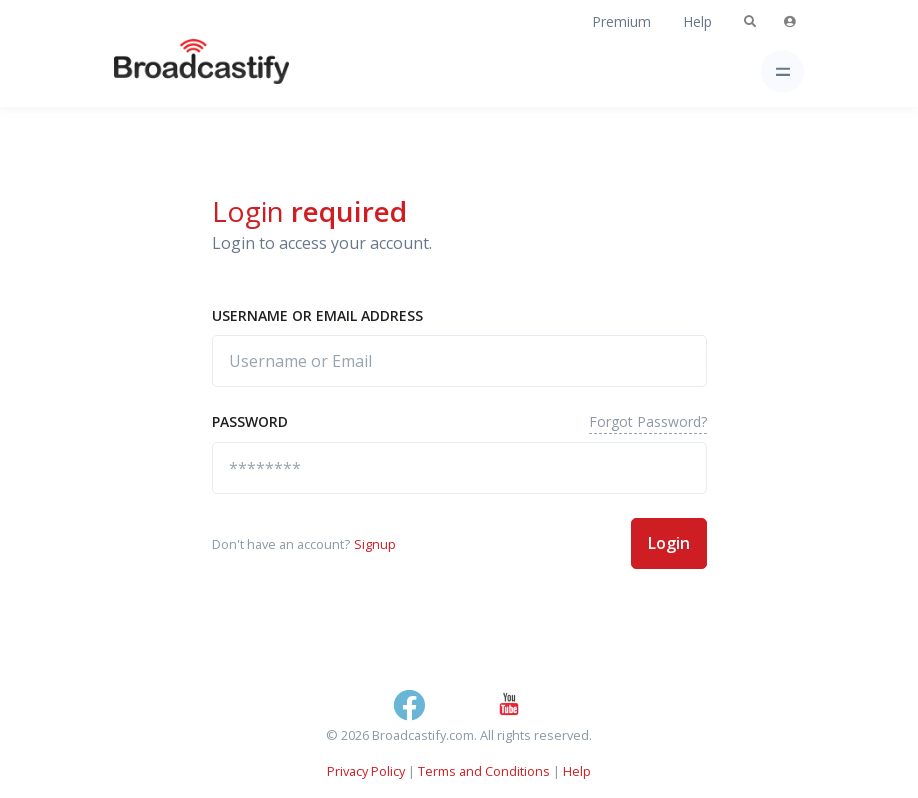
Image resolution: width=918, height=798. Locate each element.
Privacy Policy (366, 771)
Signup (375, 544)
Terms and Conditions (484, 771)
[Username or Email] (459, 361)
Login (669, 543)
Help (697, 21)
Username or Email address (317, 315)
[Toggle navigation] (782, 71)
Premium (621, 21)
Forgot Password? (648, 421)
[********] (459, 468)
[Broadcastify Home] (170, 71)
